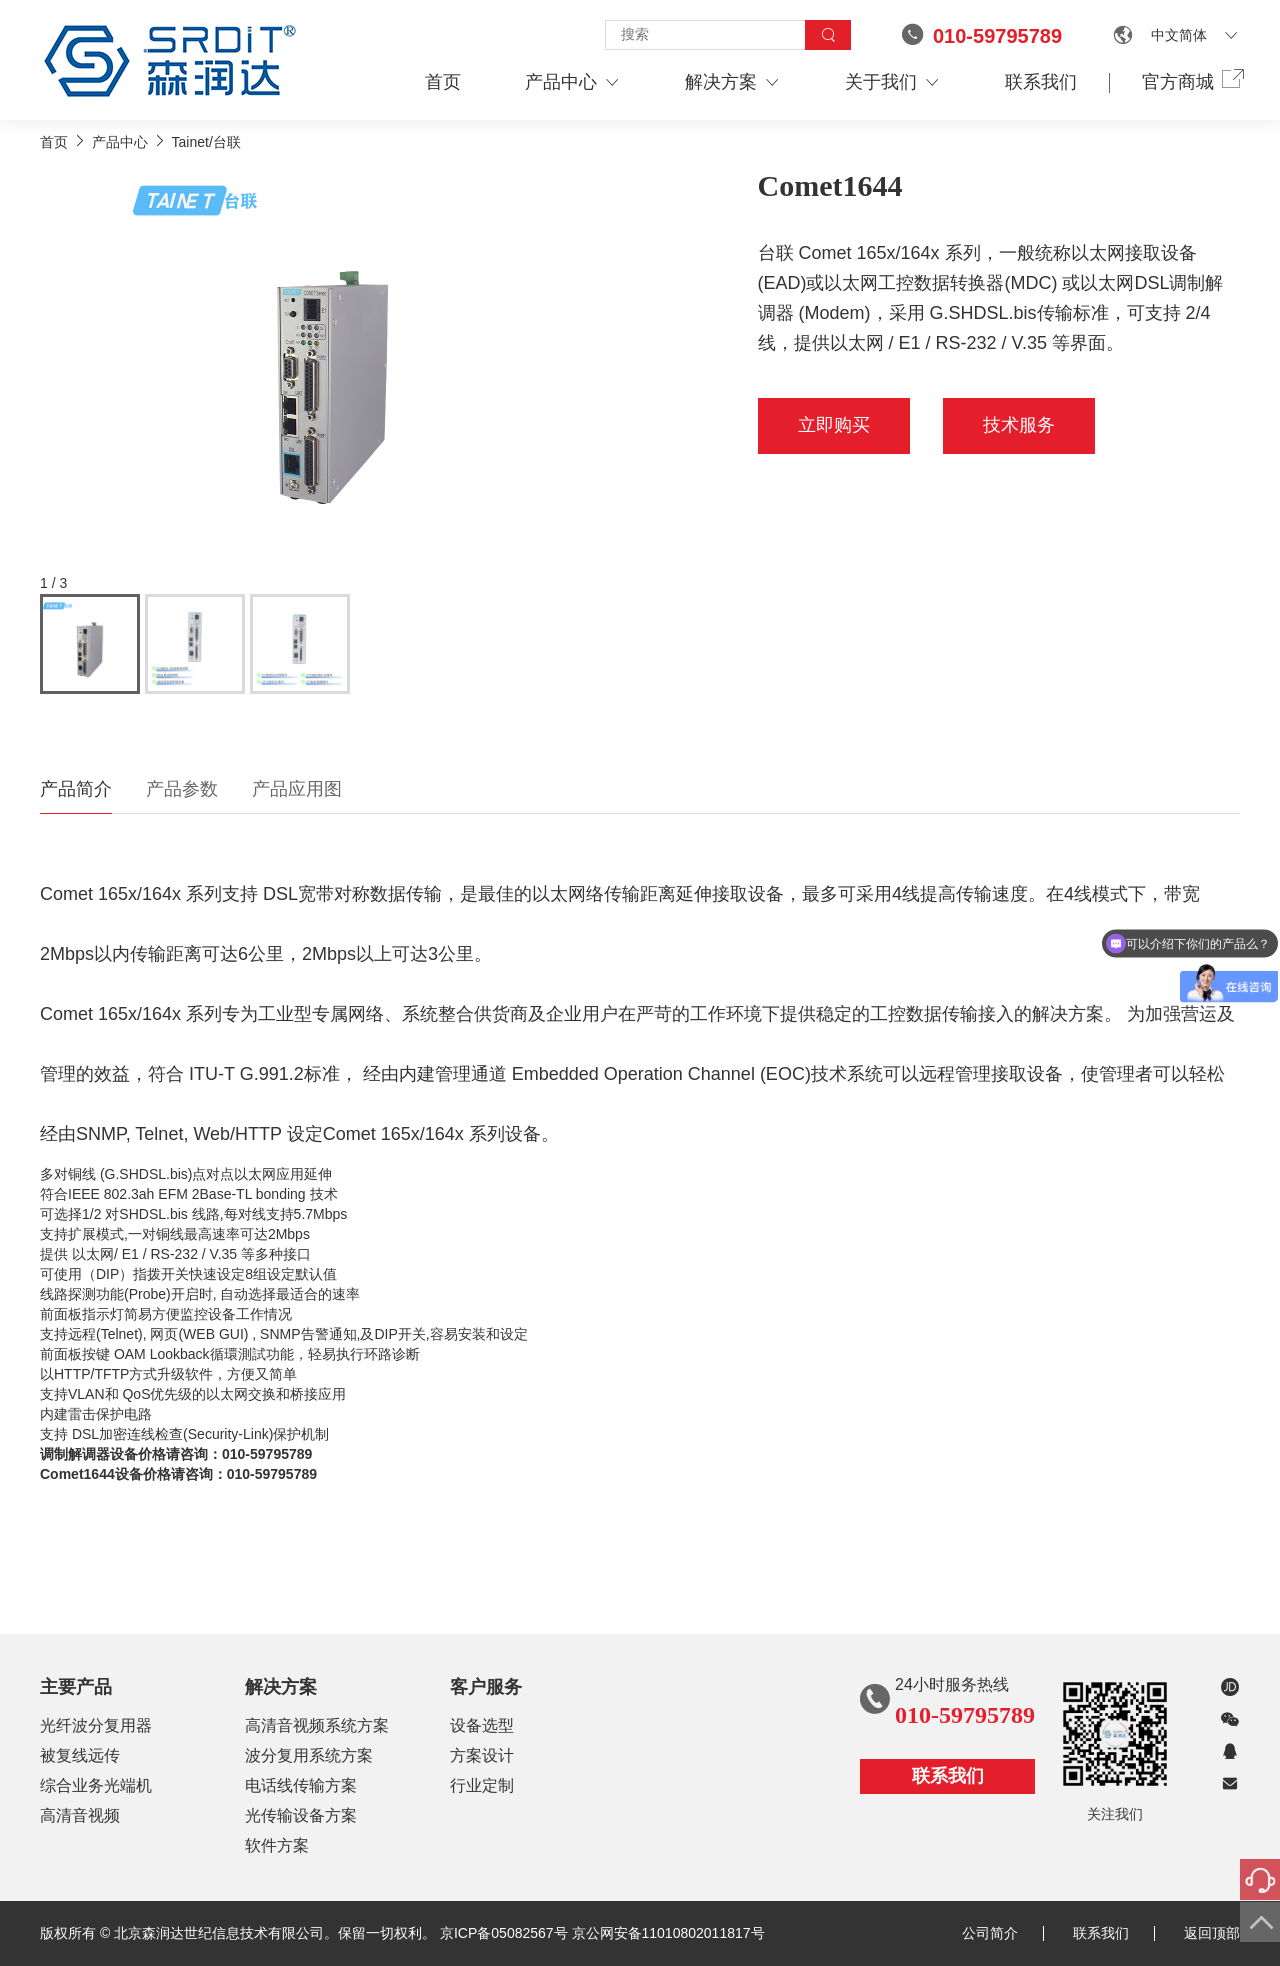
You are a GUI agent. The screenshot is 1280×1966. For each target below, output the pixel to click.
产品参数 (182, 789)
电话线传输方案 (301, 1785)
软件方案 (277, 1845)
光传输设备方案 (301, 1815)
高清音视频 (80, 1815)
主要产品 (76, 1687)
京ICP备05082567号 (504, 1933)
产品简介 (76, 789)
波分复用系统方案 (309, 1755)
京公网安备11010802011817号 (668, 1933)
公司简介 (1003, 1933)
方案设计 (482, 1755)
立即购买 (834, 425)
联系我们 (1041, 82)
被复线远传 (80, 1755)
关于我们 (893, 82)
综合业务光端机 (96, 1785)
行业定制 (482, 1785)
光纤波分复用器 (96, 1725)
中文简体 (1179, 35)
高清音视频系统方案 (317, 1725)
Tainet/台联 (206, 142)
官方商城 (1191, 81)
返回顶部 (1212, 1933)
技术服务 (1019, 425)
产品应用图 (297, 789)
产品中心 (573, 82)
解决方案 (733, 82)
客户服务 (486, 1687)
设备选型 (482, 1725)
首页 (443, 82)
